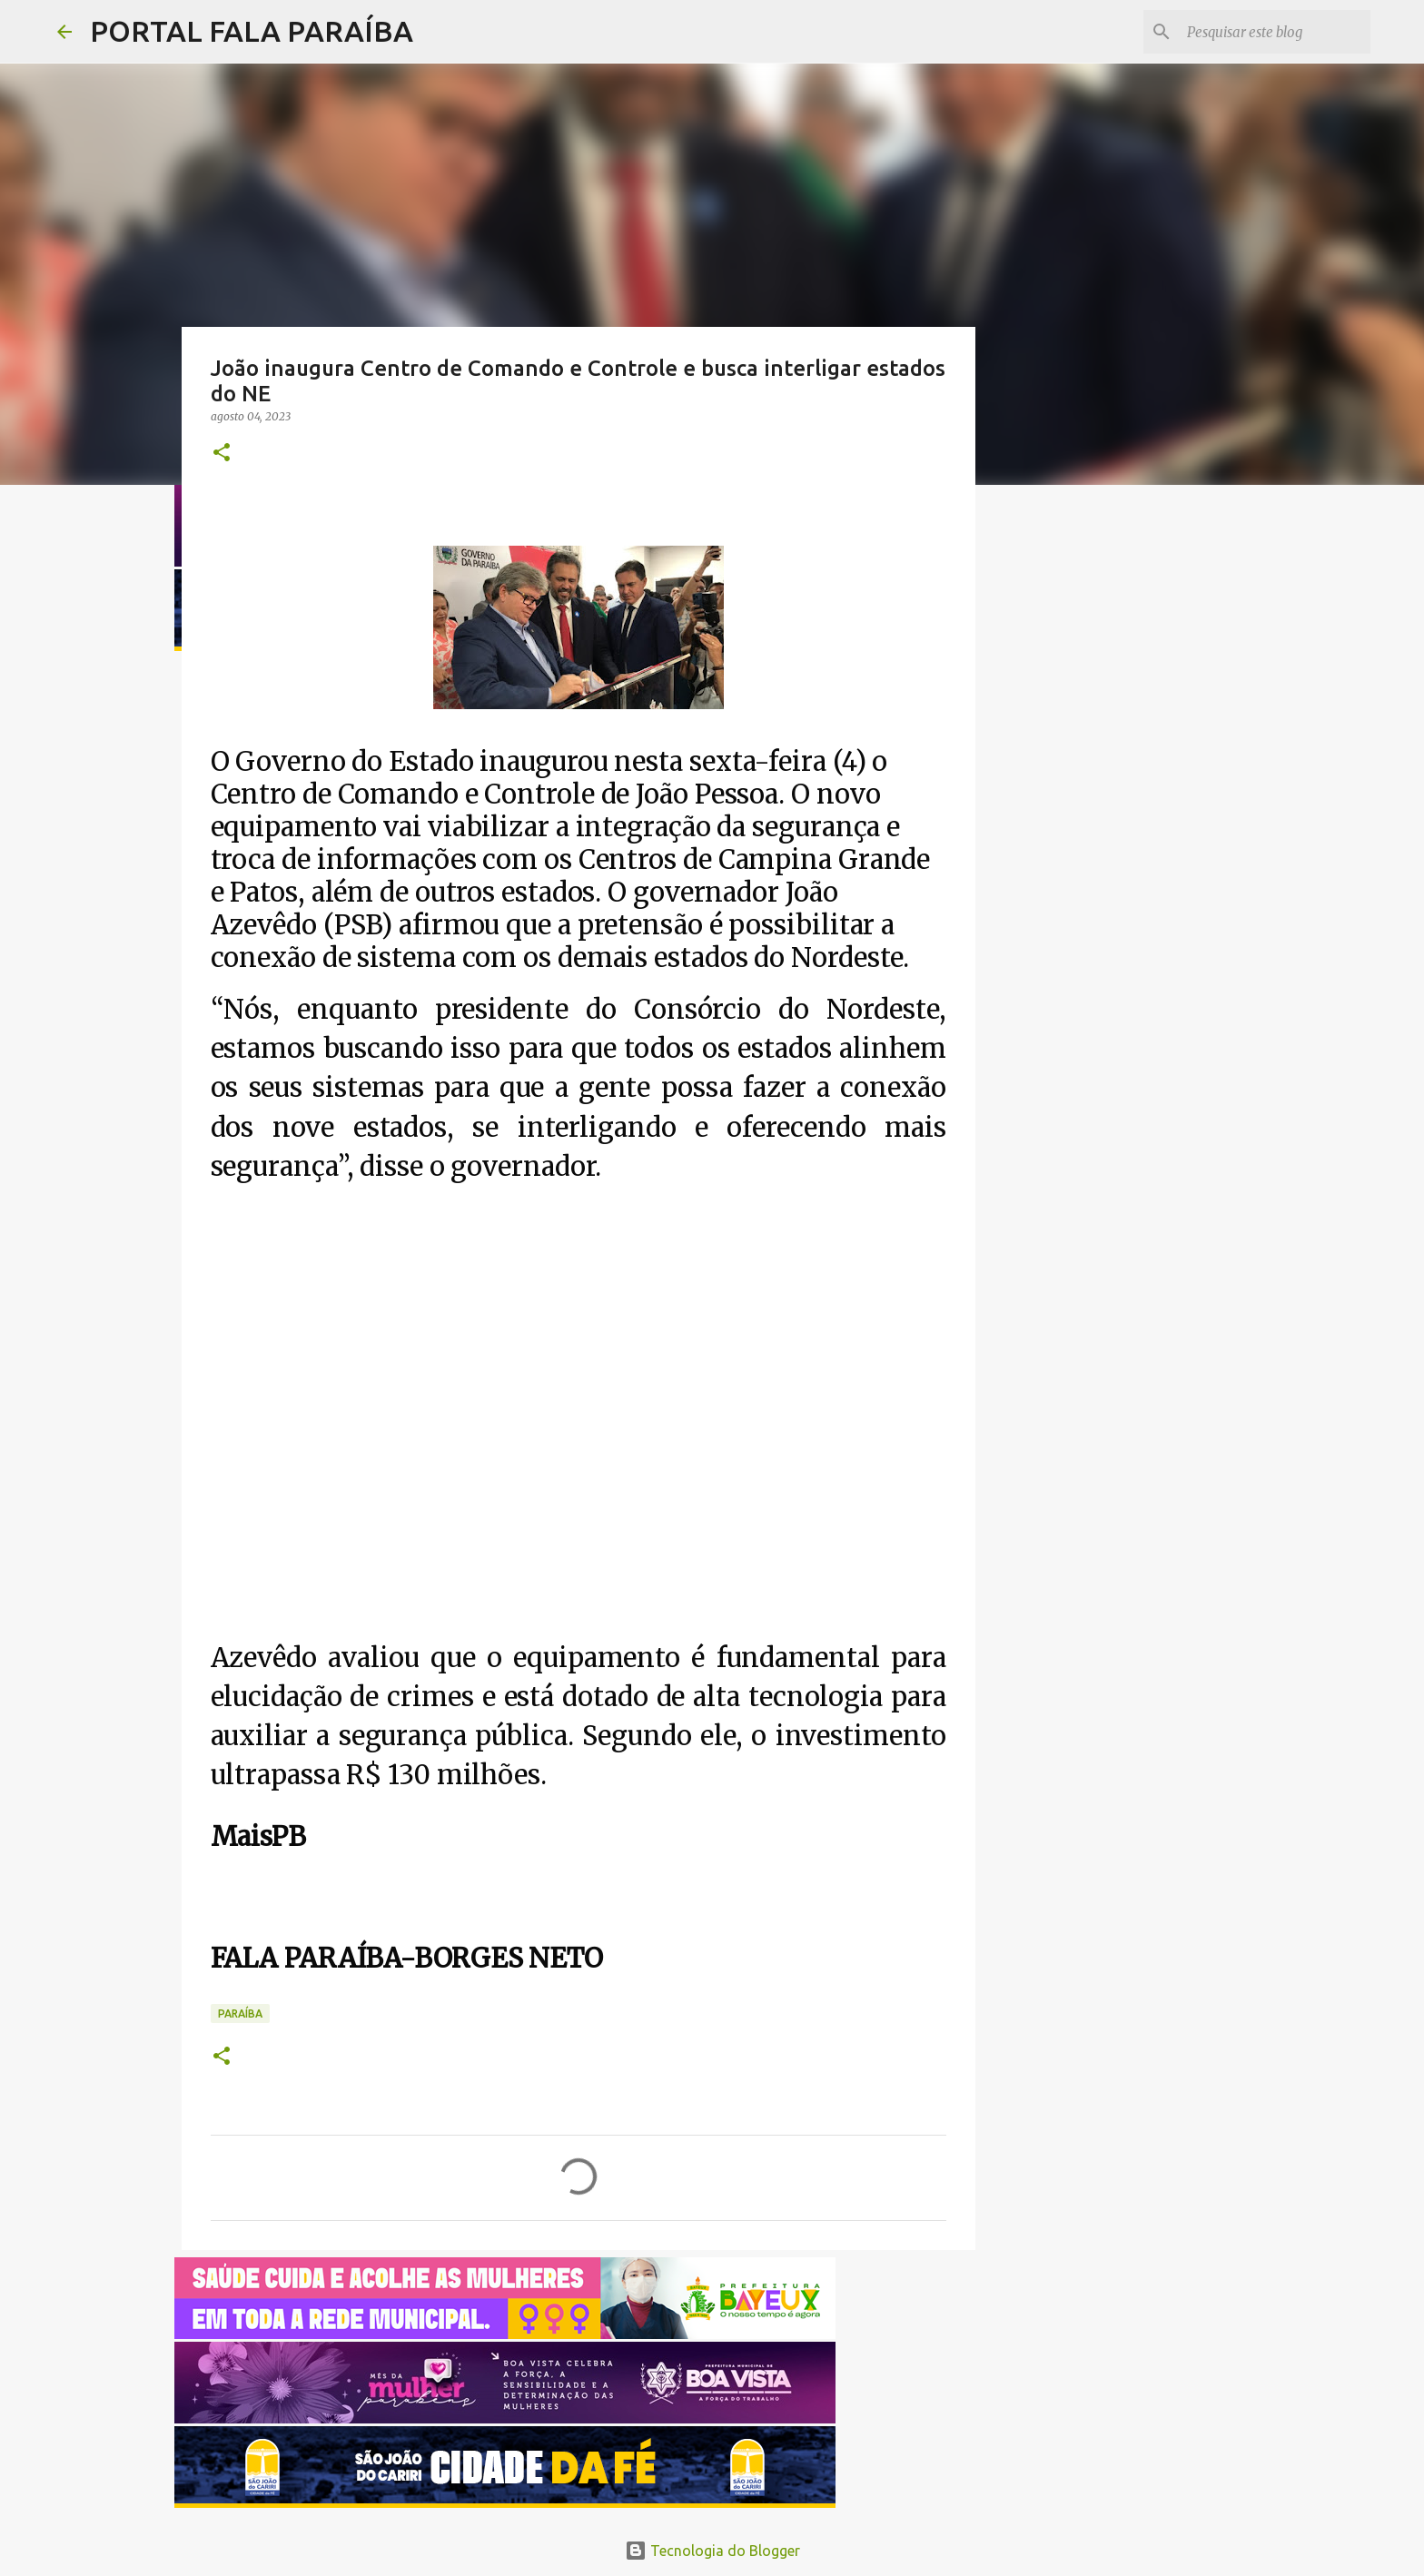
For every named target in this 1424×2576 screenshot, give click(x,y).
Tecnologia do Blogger (712, 2550)
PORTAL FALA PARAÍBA (251, 31)
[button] (221, 453)
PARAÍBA (240, 2013)
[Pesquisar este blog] (1275, 32)
